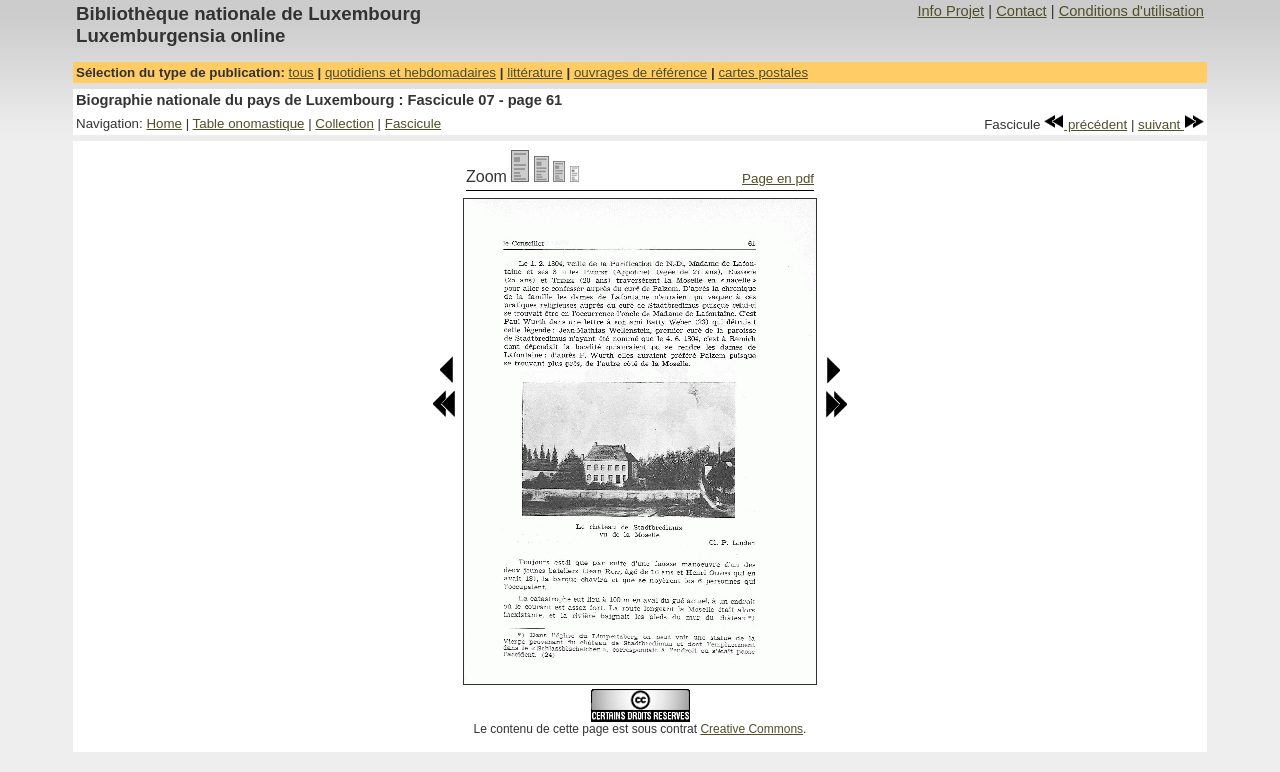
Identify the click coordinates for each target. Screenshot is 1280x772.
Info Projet (950, 11)
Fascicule (413, 123)
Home (164, 123)
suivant (1171, 124)
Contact (1021, 11)
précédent (1085, 124)
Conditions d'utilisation (1131, 11)
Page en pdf (778, 178)
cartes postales (763, 72)
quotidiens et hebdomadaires (410, 72)
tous (301, 72)
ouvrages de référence (640, 72)
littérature (535, 72)
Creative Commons (751, 729)
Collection (344, 123)
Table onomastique (249, 123)
